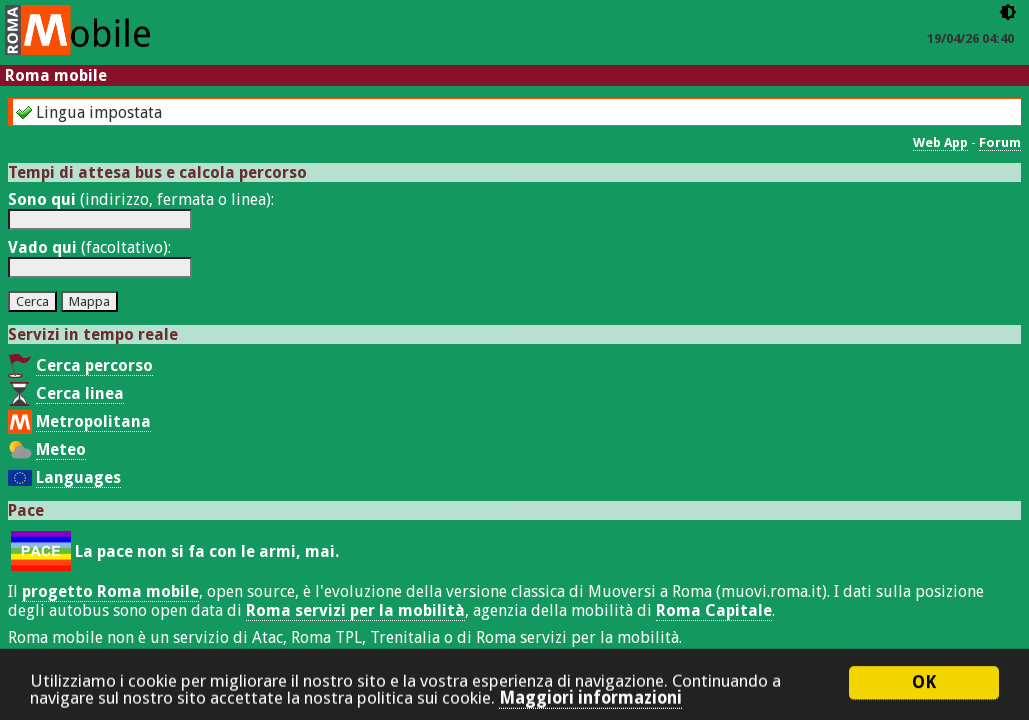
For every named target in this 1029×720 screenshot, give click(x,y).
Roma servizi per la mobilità (355, 610)
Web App (940, 142)
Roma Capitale (714, 610)
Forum (1000, 142)
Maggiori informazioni (590, 705)
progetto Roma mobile (110, 591)
